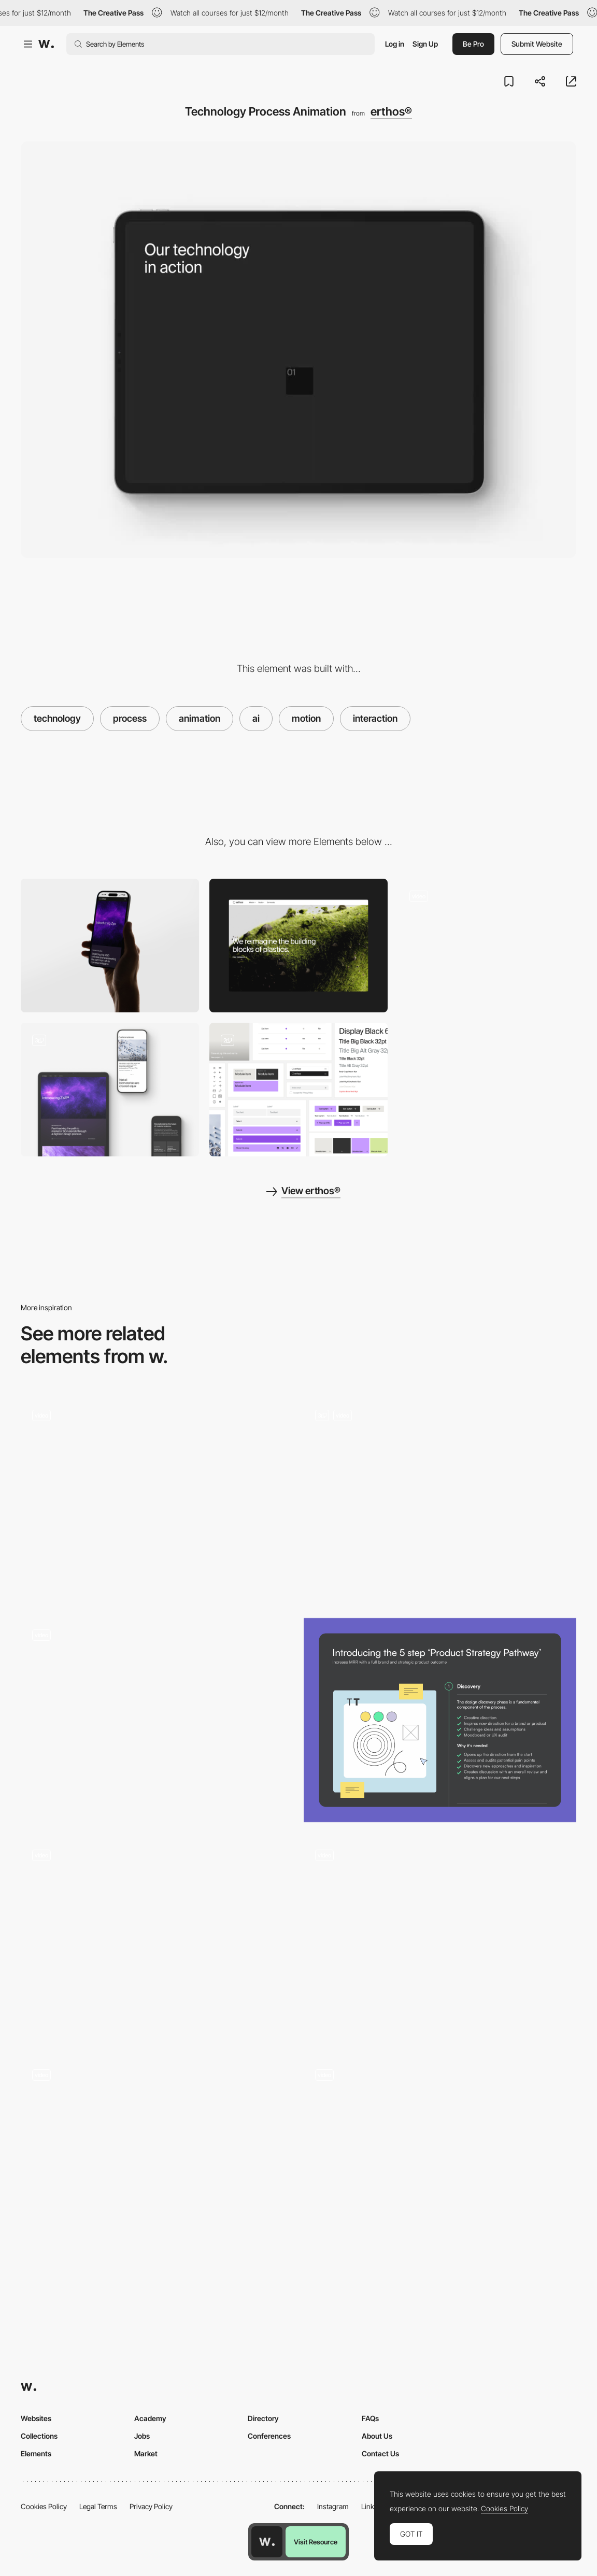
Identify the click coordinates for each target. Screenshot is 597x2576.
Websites (36, 2418)
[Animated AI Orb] (157, 1720)
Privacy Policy (151, 2506)
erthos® (391, 111)
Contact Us (380, 2453)
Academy (150, 2418)
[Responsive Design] (110, 1089)
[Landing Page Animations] (440, 1500)
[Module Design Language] (487, 945)
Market (146, 2453)
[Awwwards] (46, 44)
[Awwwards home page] (266, 2541)
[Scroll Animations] (440, 2160)
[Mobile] (110, 945)
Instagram (333, 2506)
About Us (377, 2435)
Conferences (269, 2435)
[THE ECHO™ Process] (157, 1940)
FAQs (370, 2418)
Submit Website (536, 43)
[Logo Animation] (440, 1940)
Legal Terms (98, 2506)
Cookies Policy (44, 2506)
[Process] (440, 1720)
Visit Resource (315, 2542)
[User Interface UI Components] (298, 1089)
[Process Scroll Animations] (157, 1500)
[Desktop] (298, 945)
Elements (36, 2453)
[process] (157, 2160)
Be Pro (473, 43)
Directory (263, 2418)
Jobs (142, 2435)
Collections (39, 2435)
